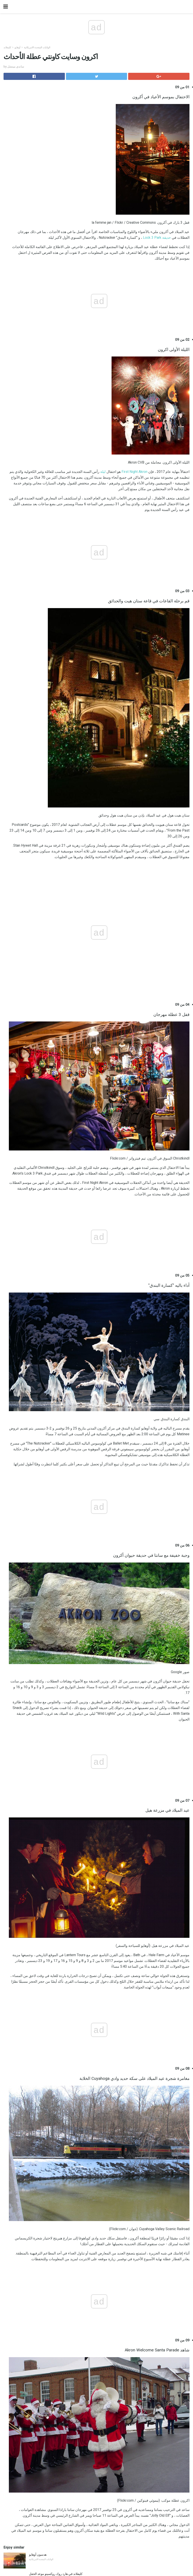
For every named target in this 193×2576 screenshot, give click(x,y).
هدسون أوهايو (37, 2554)
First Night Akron (134, 472)
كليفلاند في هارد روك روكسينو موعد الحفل (56, 2574)
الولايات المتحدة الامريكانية (37, 47)
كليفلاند (7, 47)
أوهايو (17, 47)
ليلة (103, 472)
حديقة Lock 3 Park (157, 237)
